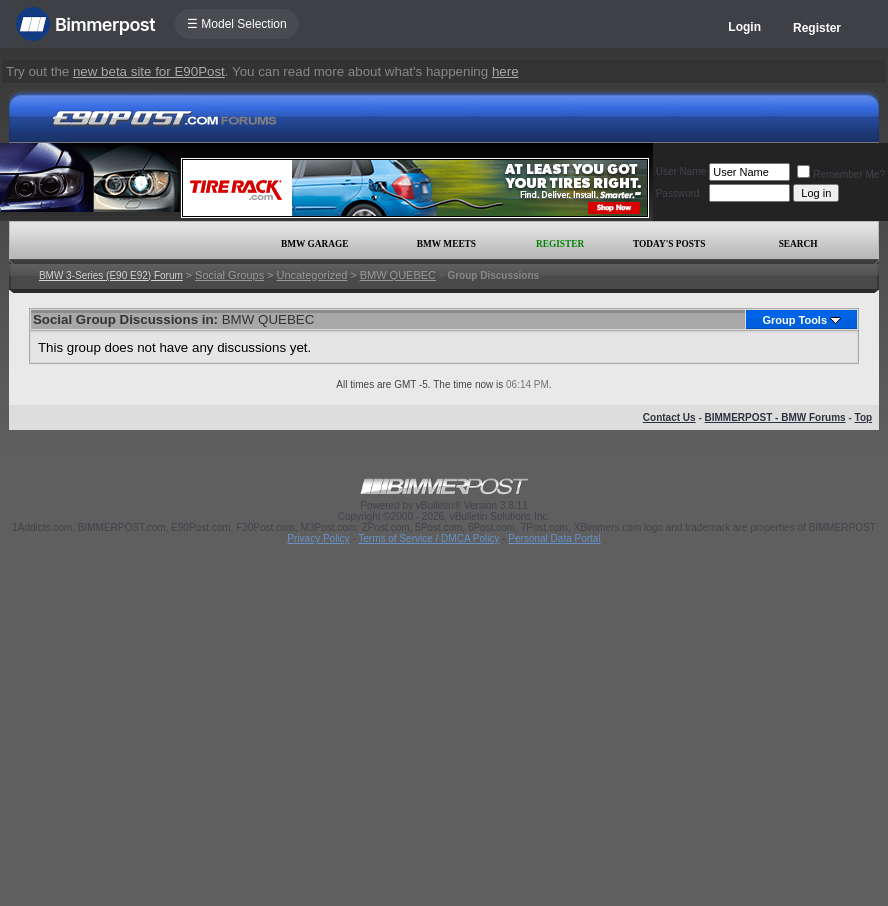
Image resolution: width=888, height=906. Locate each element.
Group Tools (794, 320)
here (505, 71)
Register (817, 28)
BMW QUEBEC (398, 275)
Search (798, 244)
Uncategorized (311, 275)
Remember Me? (841, 174)
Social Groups (229, 275)
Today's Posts (669, 244)
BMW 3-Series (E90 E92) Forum (111, 275)
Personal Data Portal (554, 538)
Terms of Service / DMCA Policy (428, 538)
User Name (681, 171)
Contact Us (669, 417)
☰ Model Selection (237, 24)
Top (864, 417)
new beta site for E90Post (149, 71)
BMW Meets (446, 244)
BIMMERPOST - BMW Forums (775, 417)
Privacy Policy (318, 538)
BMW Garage (314, 244)
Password (678, 193)
